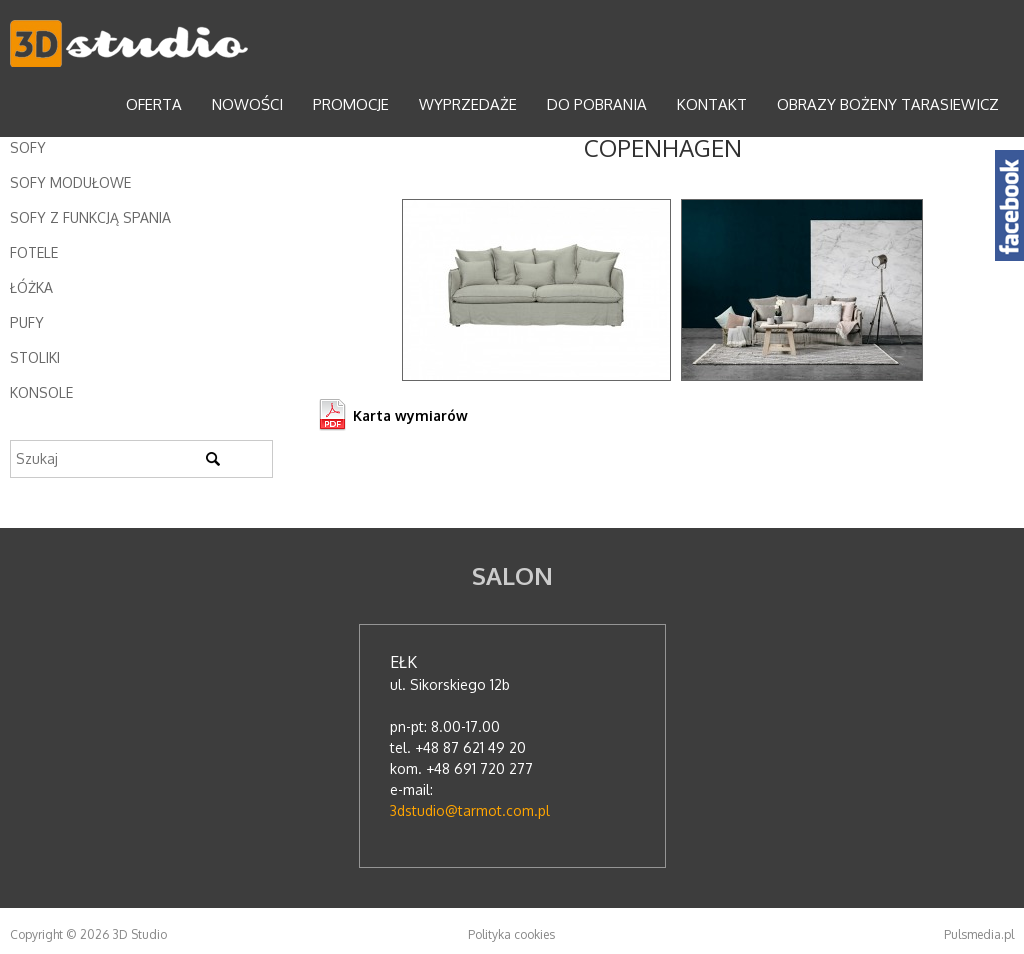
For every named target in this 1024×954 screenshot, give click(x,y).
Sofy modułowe (70, 182)
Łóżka (31, 287)
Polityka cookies (511, 934)
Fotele (34, 252)
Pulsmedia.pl (979, 934)
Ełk (403, 662)
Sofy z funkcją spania (90, 217)
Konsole (41, 392)
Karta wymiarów (410, 415)
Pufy (27, 322)
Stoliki (35, 357)
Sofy (28, 147)
